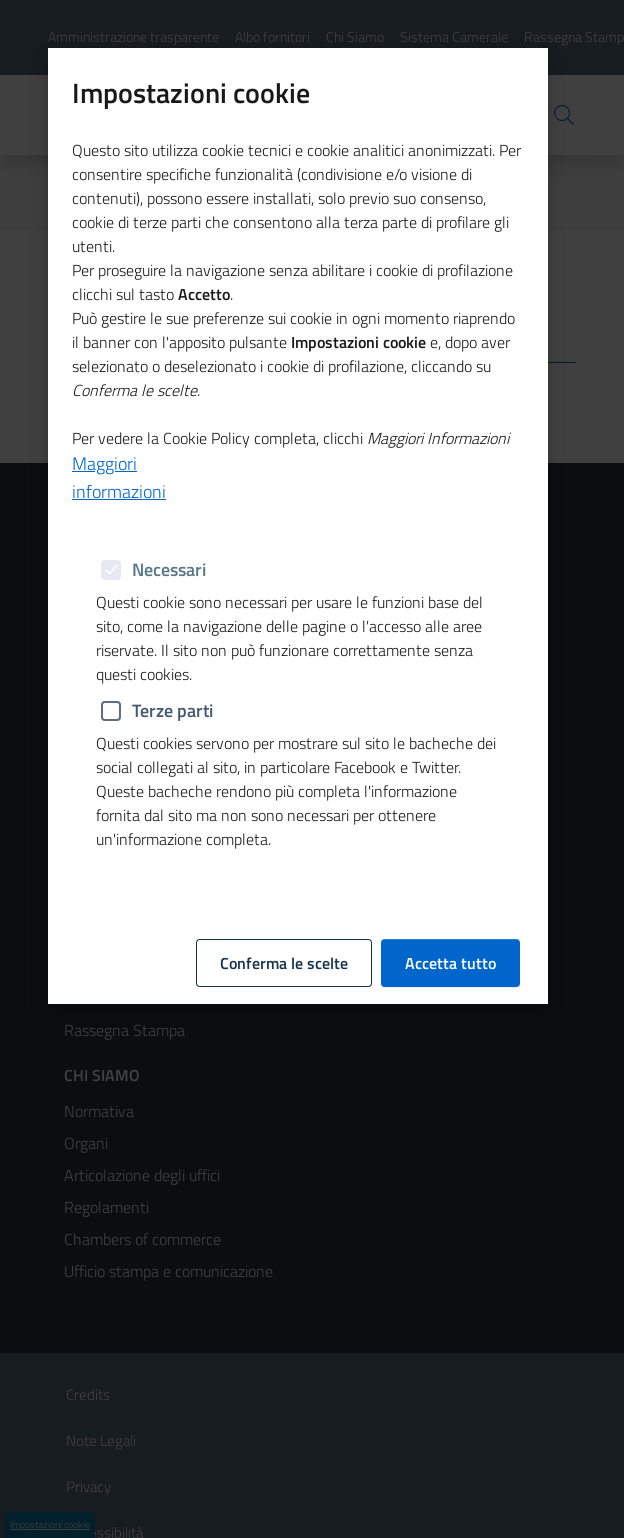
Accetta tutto (450, 938)
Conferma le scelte (284, 938)
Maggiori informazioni (119, 451)
